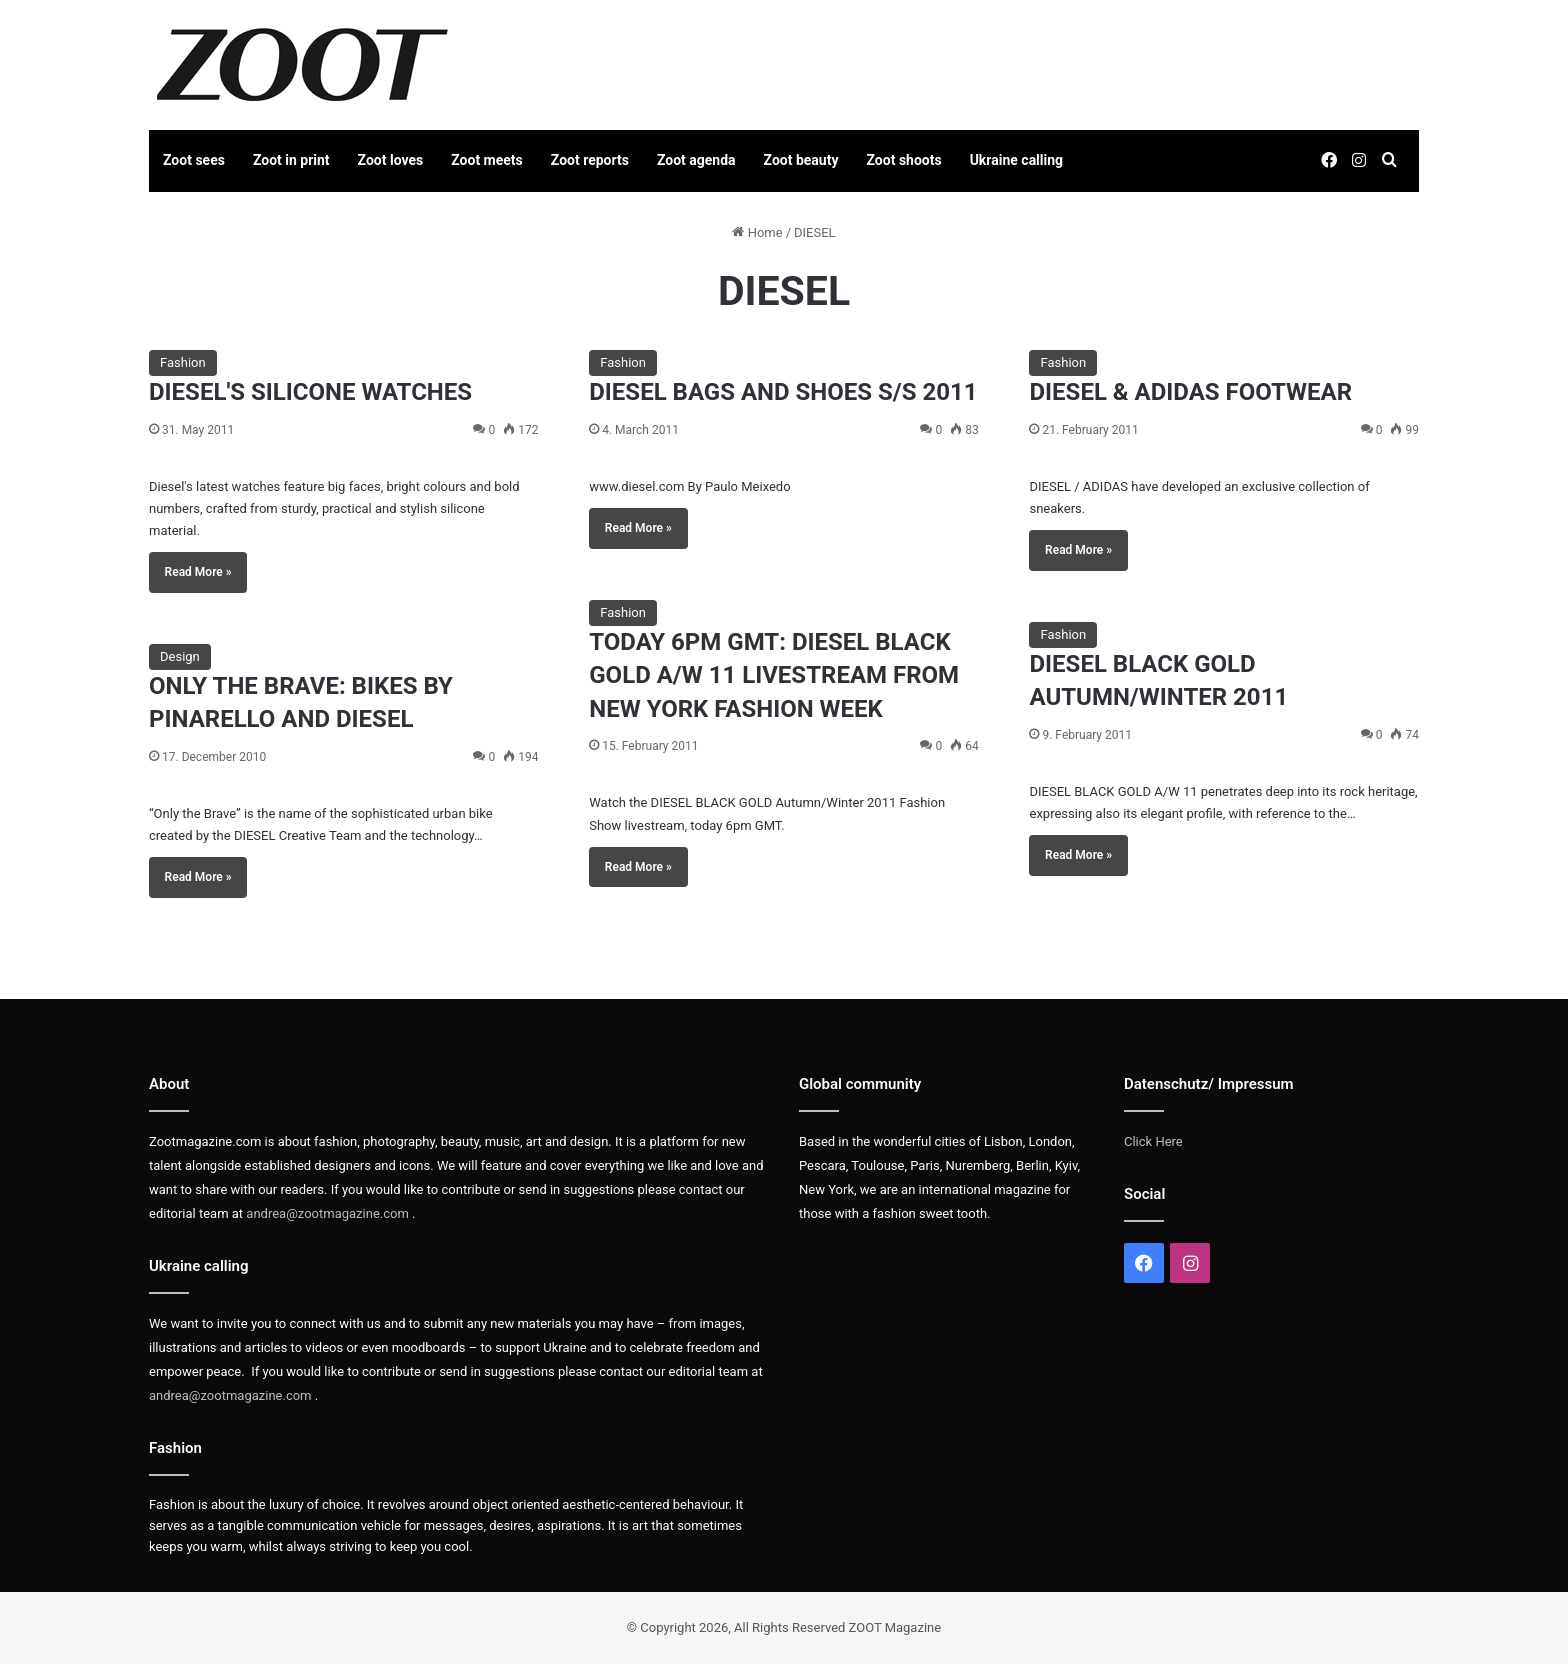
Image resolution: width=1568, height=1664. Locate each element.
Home (757, 232)
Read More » (198, 572)
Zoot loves (391, 160)
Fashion (183, 362)
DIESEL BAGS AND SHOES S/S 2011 (783, 392)
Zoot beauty (801, 160)
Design (180, 656)
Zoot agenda (696, 160)
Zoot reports (590, 160)
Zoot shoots (904, 160)
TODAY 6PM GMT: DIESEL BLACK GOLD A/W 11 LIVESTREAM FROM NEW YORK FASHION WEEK (774, 675)
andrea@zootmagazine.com (327, 1213)
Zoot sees (194, 160)
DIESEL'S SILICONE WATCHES (310, 392)
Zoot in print (291, 160)
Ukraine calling (1016, 160)
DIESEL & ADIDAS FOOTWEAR (1190, 392)
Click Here (1153, 1141)
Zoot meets (487, 160)
